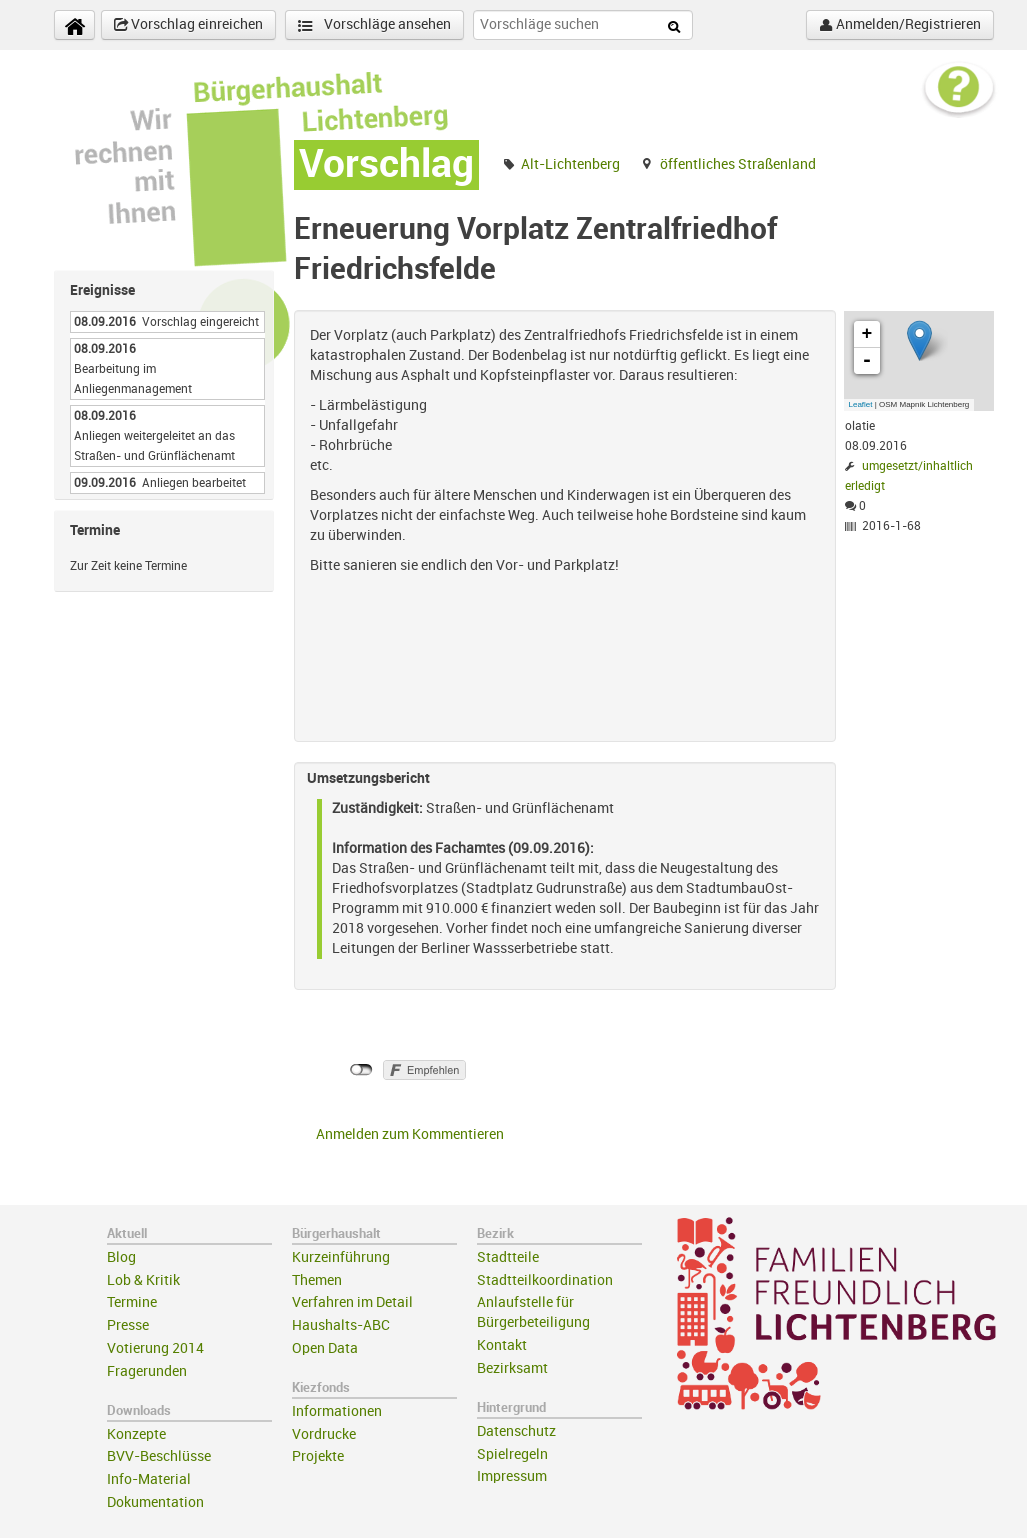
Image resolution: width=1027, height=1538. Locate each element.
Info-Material (149, 1479)
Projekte (318, 1456)
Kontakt (502, 1345)
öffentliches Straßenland (738, 164)
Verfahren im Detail (352, 1302)
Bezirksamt (512, 1368)
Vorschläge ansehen (374, 25)
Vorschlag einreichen (188, 25)
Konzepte (136, 1434)
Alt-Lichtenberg (570, 164)
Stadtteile (508, 1257)
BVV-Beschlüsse (159, 1456)
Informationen (337, 1411)
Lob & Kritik (143, 1280)
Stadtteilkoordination (545, 1280)
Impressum (512, 1476)
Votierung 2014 (155, 1348)
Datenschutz (516, 1431)
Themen (317, 1280)
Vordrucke (324, 1434)
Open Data (325, 1348)
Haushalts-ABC (341, 1325)
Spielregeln (512, 1454)
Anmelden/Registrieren (900, 25)
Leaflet (861, 404)
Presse (128, 1325)
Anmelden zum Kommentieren (410, 1134)
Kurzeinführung (341, 1257)
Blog (121, 1257)
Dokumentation (155, 1502)
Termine (132, 1302)
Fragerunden (147, 1371)
